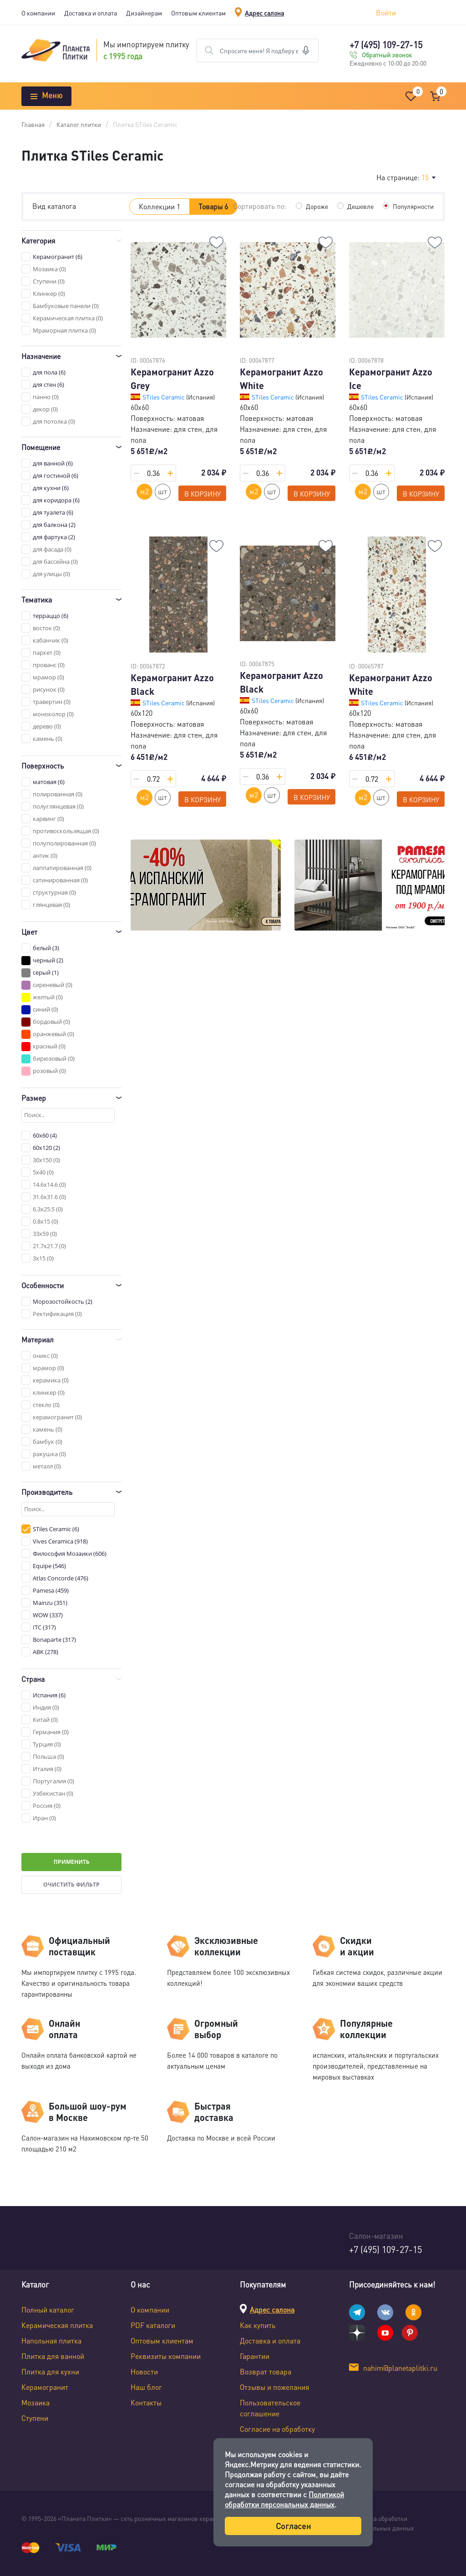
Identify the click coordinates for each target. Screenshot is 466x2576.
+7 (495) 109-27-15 (386, 45)
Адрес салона (264, 13)
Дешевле (360, 206)
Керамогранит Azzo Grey (172, 378)
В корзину (202, 493)
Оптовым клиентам (198, 13)
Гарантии (254, 2356)
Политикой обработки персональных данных (284, 2499)
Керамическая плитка (57, 2325)
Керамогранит (44, 2387)
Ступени (34, 2418)
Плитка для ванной (52, 2356)
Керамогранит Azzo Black (172, 684)
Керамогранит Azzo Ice (390, 378)
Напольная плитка (51, 2340)
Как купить (257, 2325)
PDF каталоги (153, 2325)
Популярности (413, 206)
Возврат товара (265, 2371)
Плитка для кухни (50, 2371)
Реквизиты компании (166, 2356)
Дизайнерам (144, 13)
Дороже (317, 206)
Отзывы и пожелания (274, 2387)
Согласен (293, 2525)
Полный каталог (47, 2309)
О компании (38, 13)
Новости (144, 2371)
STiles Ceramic (164, 397)
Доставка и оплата (90, 13)
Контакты (146, 2402)
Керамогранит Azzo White (281, 378)
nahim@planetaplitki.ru (400, 2368)
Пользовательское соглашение (270, 2408)
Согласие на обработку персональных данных (277, 2434)
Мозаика (35, 2402)
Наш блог (146, 2387)
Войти (386, 12)
